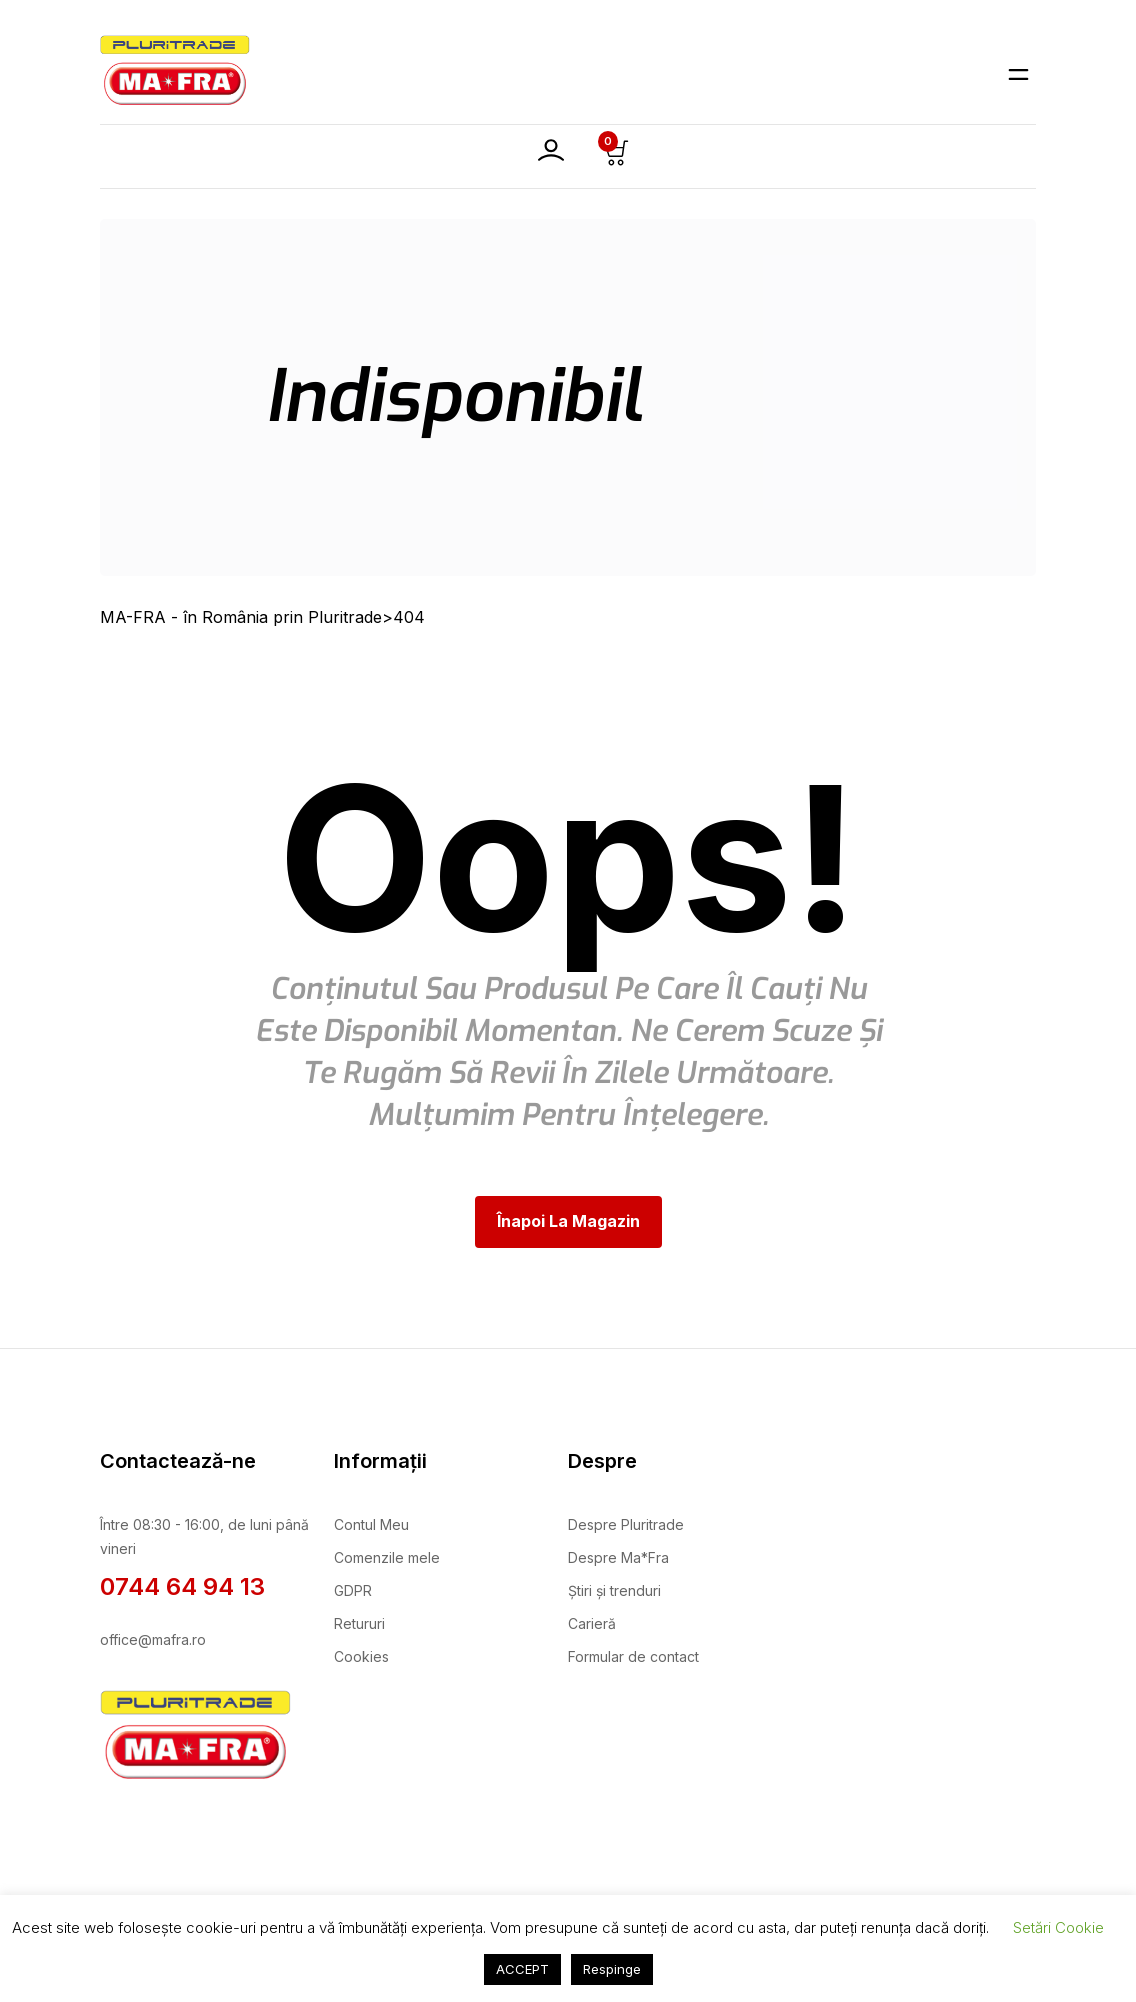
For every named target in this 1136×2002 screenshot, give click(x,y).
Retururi (359, 1623)
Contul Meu (371, 1524)
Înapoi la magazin (568, 1221)
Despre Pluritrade (626, 1524)
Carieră (592, 1623)
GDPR (353, 1590)
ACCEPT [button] (522, 1969)
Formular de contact (633, 1656)
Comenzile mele (387, 1557)
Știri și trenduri (614, 1590)
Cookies (361, 1656)
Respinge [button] (612, 1969)
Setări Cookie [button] (1058, 1927)
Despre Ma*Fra (618, 1557)
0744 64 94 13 (182, 1586)
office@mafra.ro (153, 1639)
